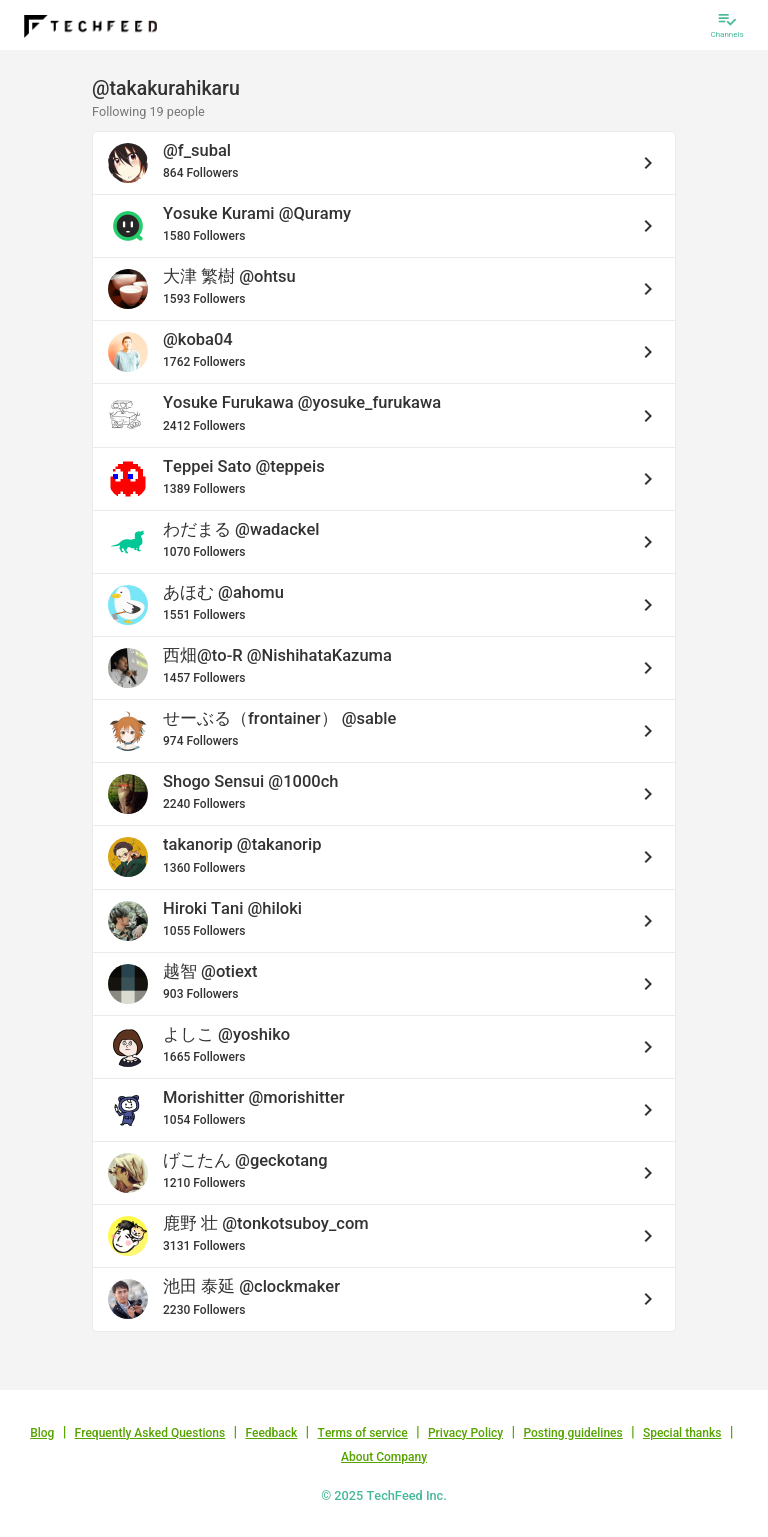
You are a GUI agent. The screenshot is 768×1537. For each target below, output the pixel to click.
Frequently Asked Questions (150, 1433)
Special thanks (682, 1433)
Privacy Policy (465, 1433)
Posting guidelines (572, 1433)
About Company (384, 1457)
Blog (42, 1433)
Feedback (271, 1433)
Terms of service (363, 1433)
